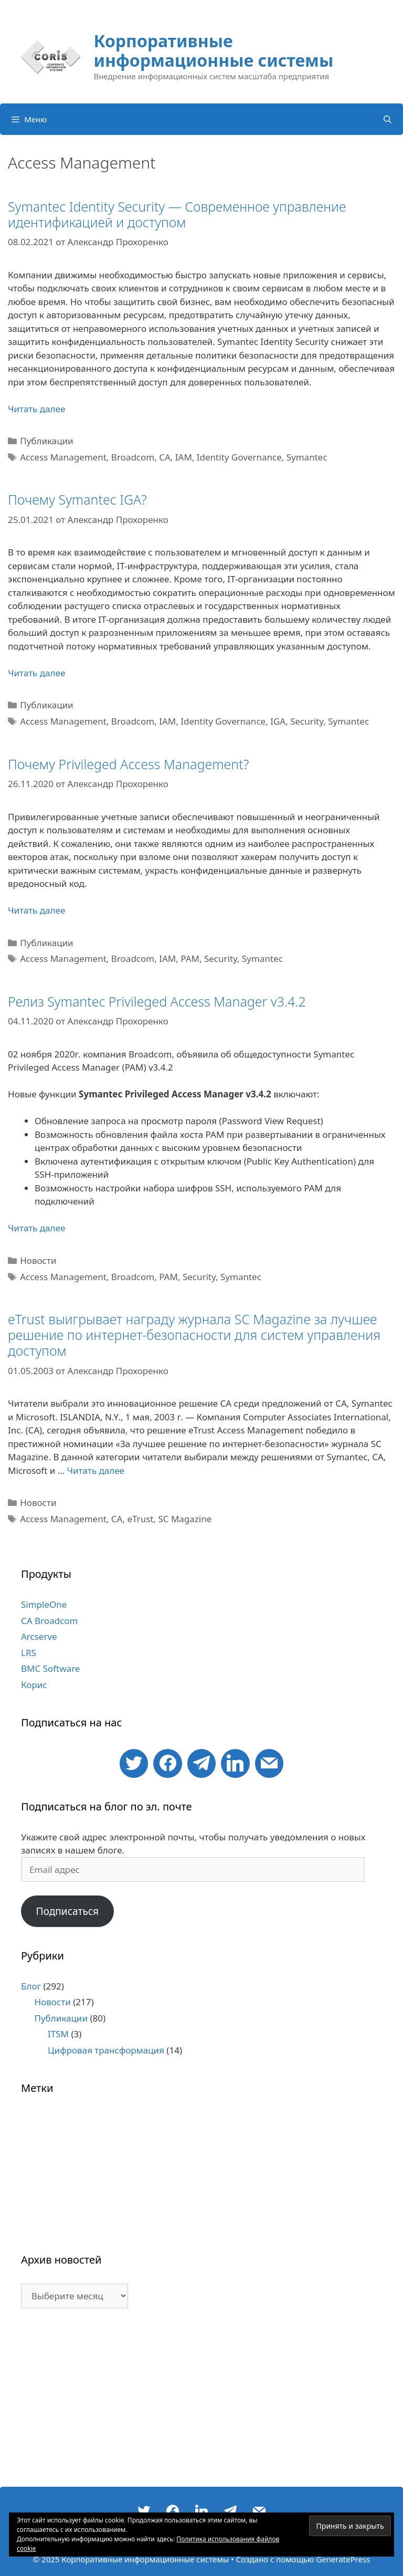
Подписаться (67, 1911)
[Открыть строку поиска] (387, 119)
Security (306, 721)
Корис (34, 1685)
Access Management (63, 457)
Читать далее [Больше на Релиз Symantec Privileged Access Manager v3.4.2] (36, 1228)
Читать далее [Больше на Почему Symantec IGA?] (36, 673)
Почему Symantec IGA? (77, 499)
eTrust (140, 1519)
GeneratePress (343, 2559)
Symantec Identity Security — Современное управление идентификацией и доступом (177, 214)
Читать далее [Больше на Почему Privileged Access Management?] (36, 910)
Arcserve (39, 1636)
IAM (183, 457)
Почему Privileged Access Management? (128, 764)
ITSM (58, 2034)
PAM (190, 958)
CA (165, 457)
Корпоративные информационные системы (213, 50)
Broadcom (132, 457)
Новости (38, 1260)
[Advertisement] (201, 2402)
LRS (28, 1653)
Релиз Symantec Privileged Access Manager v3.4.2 (157, 1001)
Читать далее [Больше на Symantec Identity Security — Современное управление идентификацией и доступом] (36, 409)
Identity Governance (239, 457)
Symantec (307, 457)
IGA (277, 721)
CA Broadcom (49, 1621)
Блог (31, 1986)
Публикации (46, 441)
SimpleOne (44, 1604)
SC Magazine (184, 1519)
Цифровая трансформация (106, 2050)
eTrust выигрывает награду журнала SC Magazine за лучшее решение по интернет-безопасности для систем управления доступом (194, 1334)
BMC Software (50, 1668)
